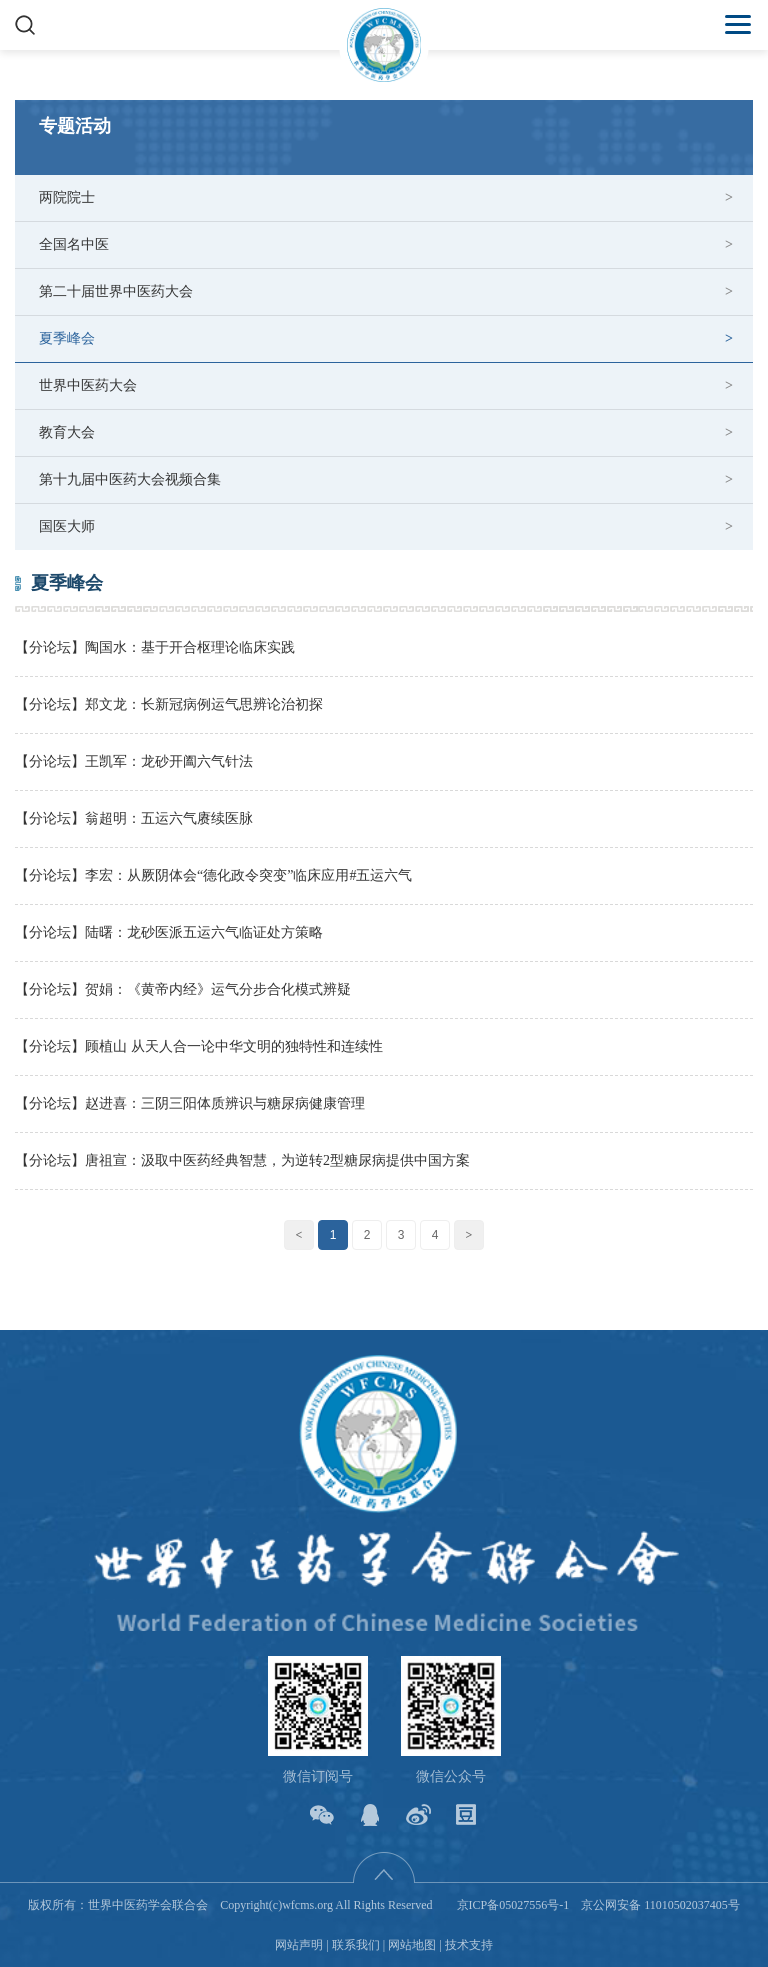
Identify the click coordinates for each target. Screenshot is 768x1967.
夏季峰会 (67, 338)
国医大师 (67, 526)
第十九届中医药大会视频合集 (130, 479)
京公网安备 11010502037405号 (660, 1905)
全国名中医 (74, 244)
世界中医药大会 (88, 385)
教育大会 (67, 432)
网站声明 (299, 1945)
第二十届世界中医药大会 (116, 291)
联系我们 (356, 1945)
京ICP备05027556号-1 (513, 1905)
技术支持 (469, 1945)
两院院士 (67, 197)
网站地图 (412, 1945)
